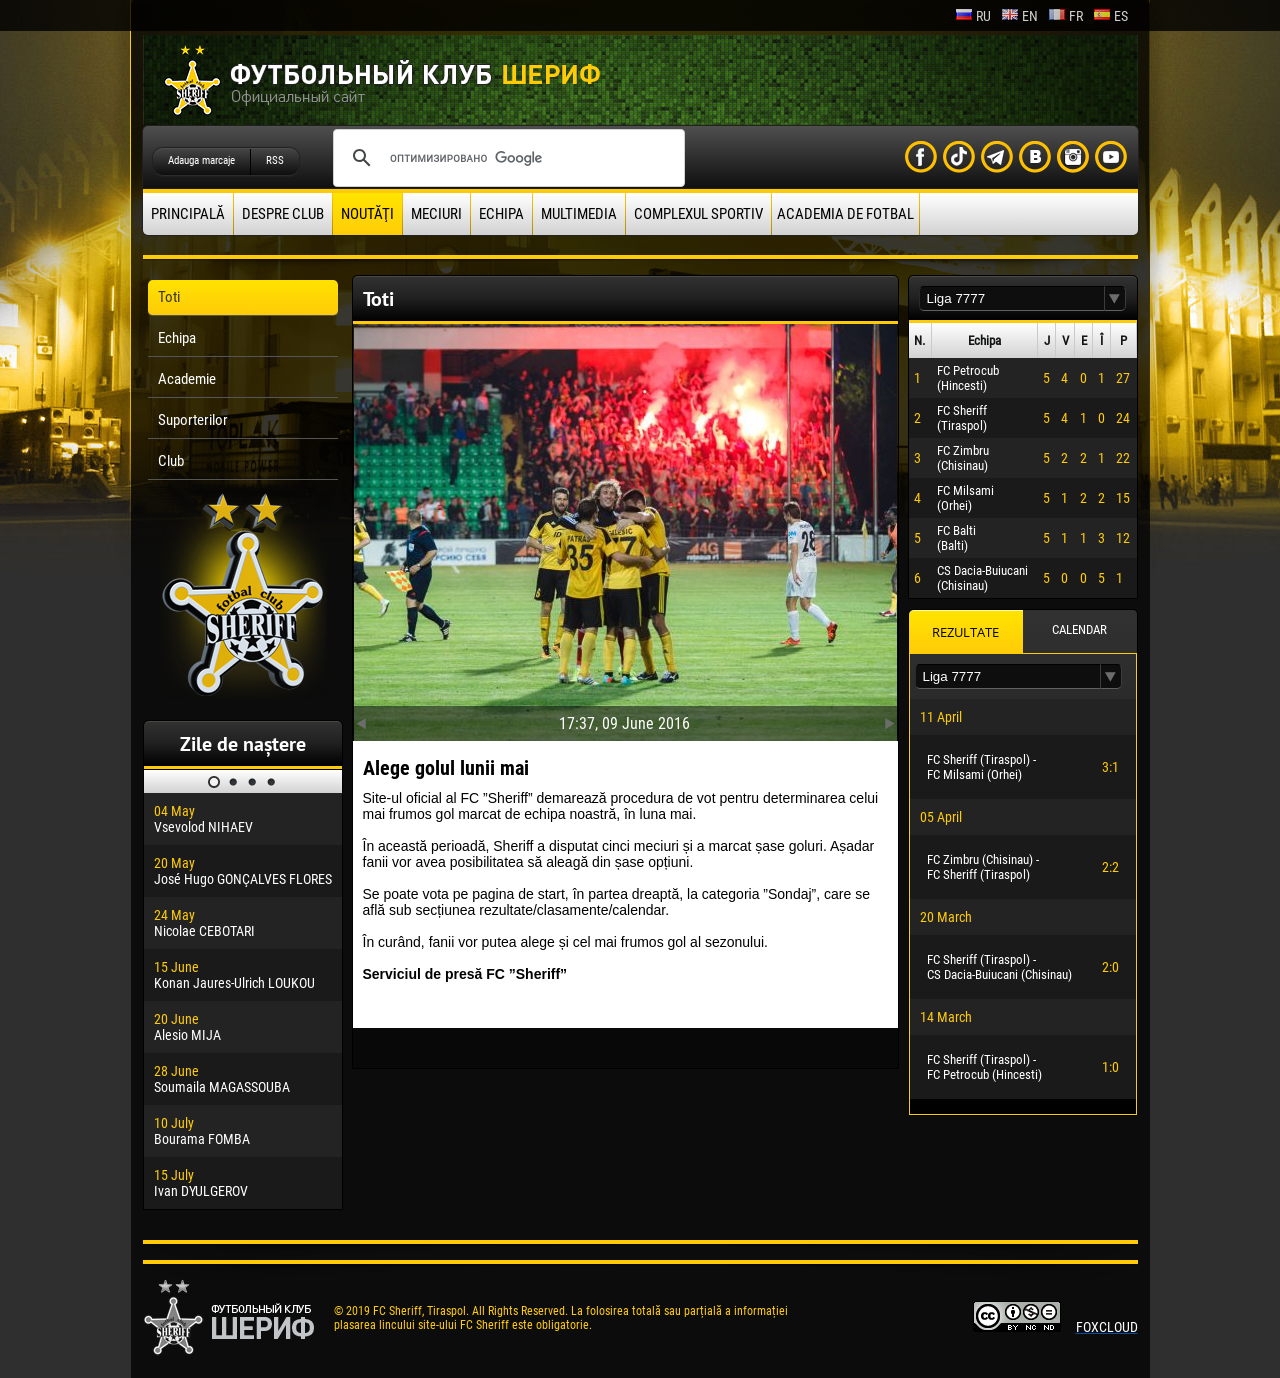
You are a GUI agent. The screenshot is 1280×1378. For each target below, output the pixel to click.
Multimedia (579, 214)
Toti (169, 297)
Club (171, 461)
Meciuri (436, 214)
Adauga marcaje (201, 160)
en (1019, 16)
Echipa (501, 214)
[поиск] (506, 158)
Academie (187, 379)
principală (188, 214)
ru (973, 16)
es (1110, 16)
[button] (1115, 298)
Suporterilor (193, 420)
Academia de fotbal (845, 214)
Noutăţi (367, 214)
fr (1065, 16)
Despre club (283, 214)
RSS (275, 160)
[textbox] (1012, 298)
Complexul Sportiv (698, 214)
